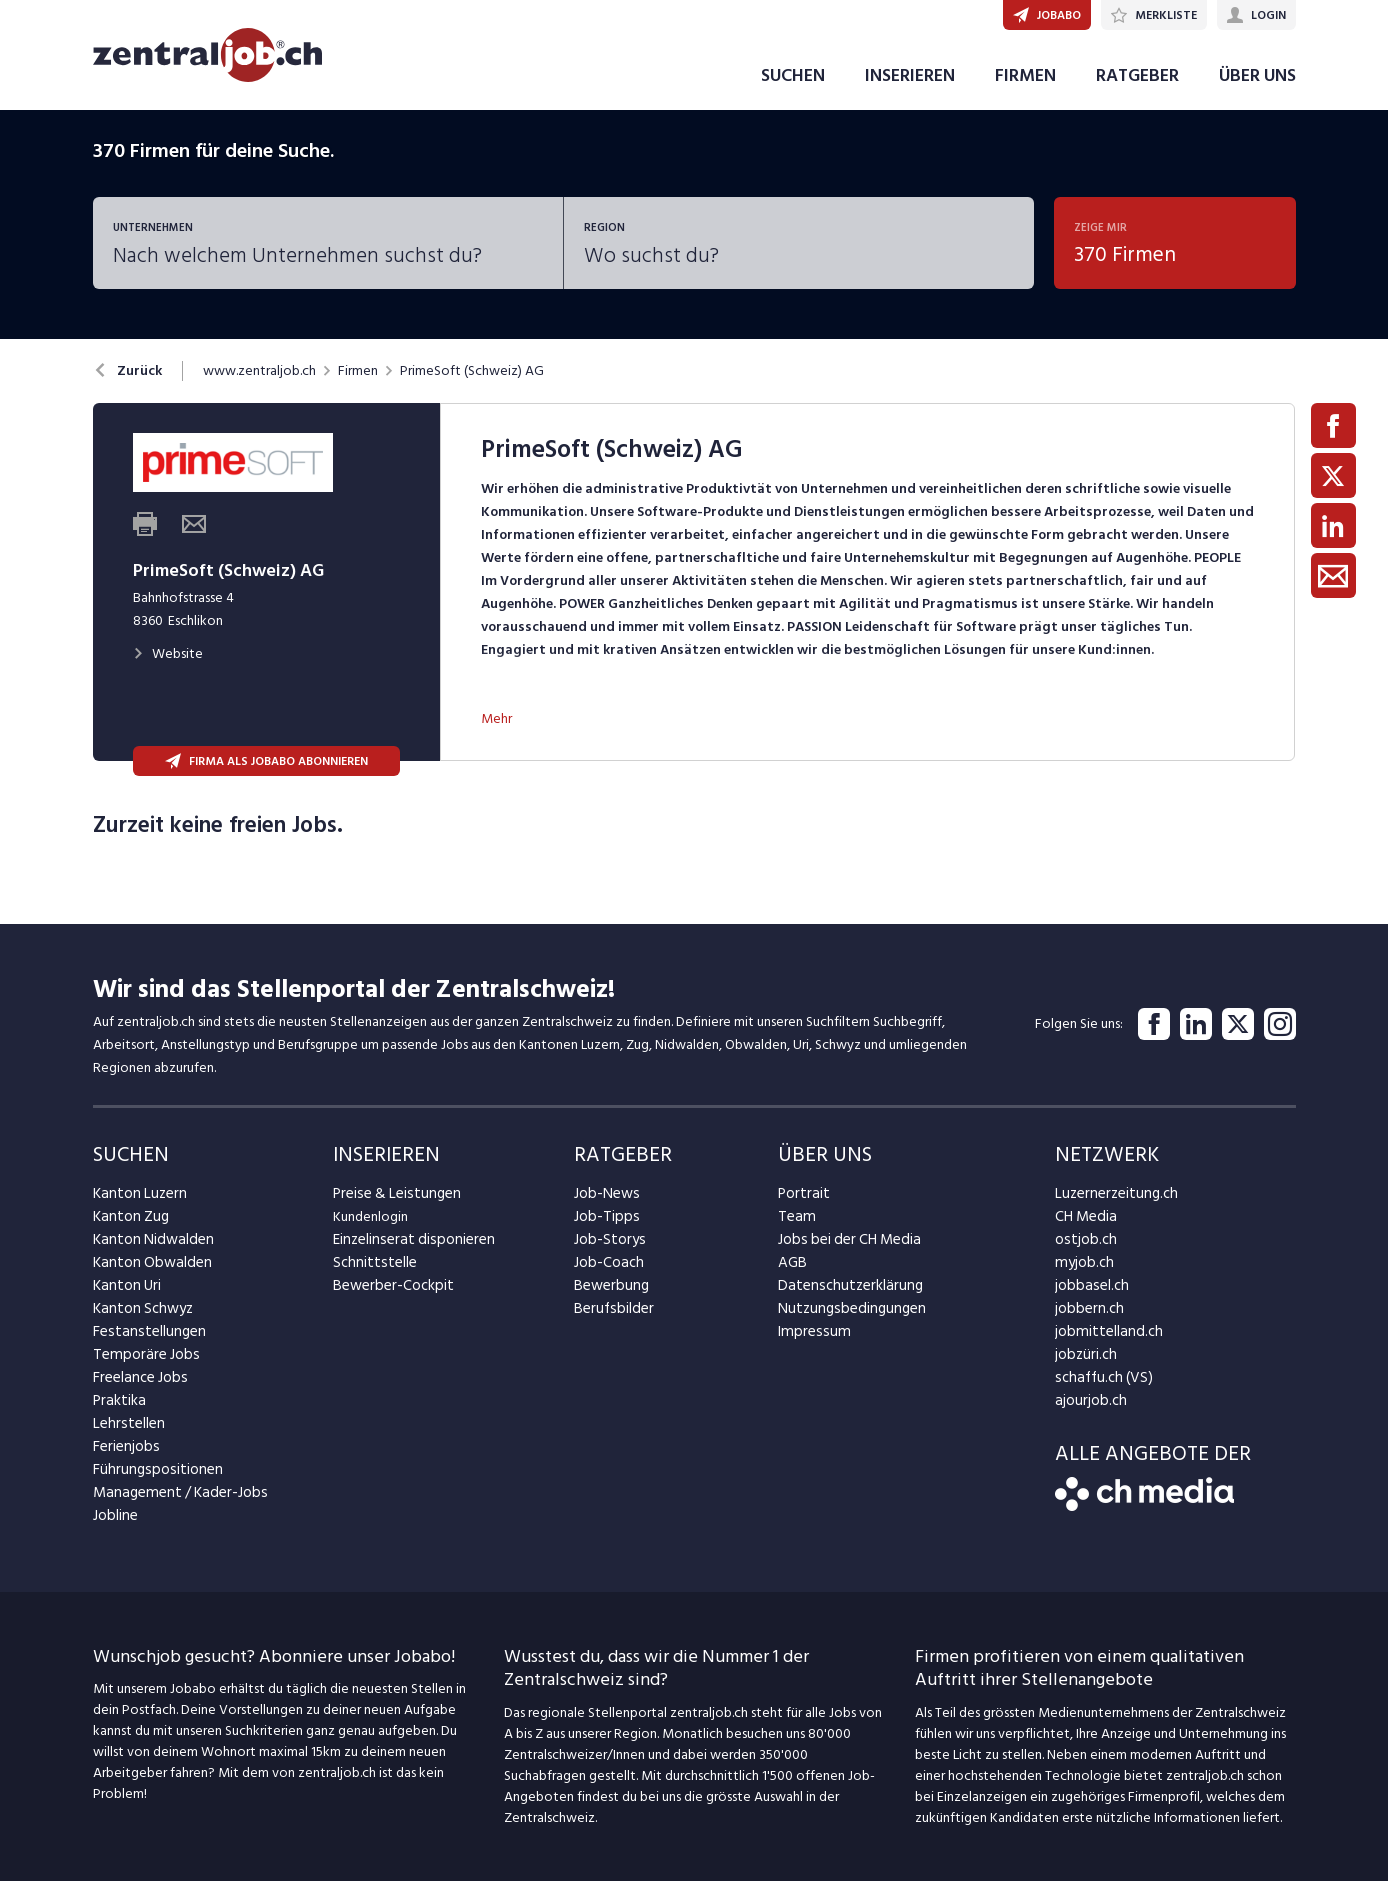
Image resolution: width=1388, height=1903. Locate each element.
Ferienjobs (124, 1468)
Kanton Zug (128, 1238)
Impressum (809, 1353)
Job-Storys (606, 1261)
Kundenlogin (370, 1238)
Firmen (358, 394)
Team (794, 1238)
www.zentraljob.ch (259, 394)
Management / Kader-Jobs (173, 1514)
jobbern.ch (1086, 1330)
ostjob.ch (1083, 1261)
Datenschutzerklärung (843, 1307)
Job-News (604, 1215)
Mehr (496, 740)
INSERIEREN (910, 98)
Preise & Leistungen (391, 1215)
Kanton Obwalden (147, 1284)
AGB (791, 1284)
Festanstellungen (144, 1353)
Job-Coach (606, 1284)
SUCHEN (793, 98)
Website (168, 676)
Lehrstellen (125, 1445)
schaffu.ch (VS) (1098, 1399)
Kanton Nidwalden (148, 1261)
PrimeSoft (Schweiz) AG (472, 394)
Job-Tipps (603, 1238)
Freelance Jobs (137, 1399)
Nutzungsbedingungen (845, 1330)
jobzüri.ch (1083, 1376)
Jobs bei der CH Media (844, 1261)
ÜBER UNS (1257, 98)
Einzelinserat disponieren (407, 1261)
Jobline (114, 1537)
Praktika (117, 1422)
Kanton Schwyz (139, 1330)
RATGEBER (1137, 98)
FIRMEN (1025, 98)
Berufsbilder (609, 1330)
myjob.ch (1082, 1284)
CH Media (1084, 1238)
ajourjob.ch (1088, 1422)
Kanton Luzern (136, 1215)
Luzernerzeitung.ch (1111, 1215)
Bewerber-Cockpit (389, 1307)
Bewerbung (608, 1307)
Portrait (801, 1215)
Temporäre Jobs (141, 1376)
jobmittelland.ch (1104, 1353)
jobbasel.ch (1088, 1307)
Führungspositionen (151, 1491)
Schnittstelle (371, 1284)
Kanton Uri (124, 1307)
